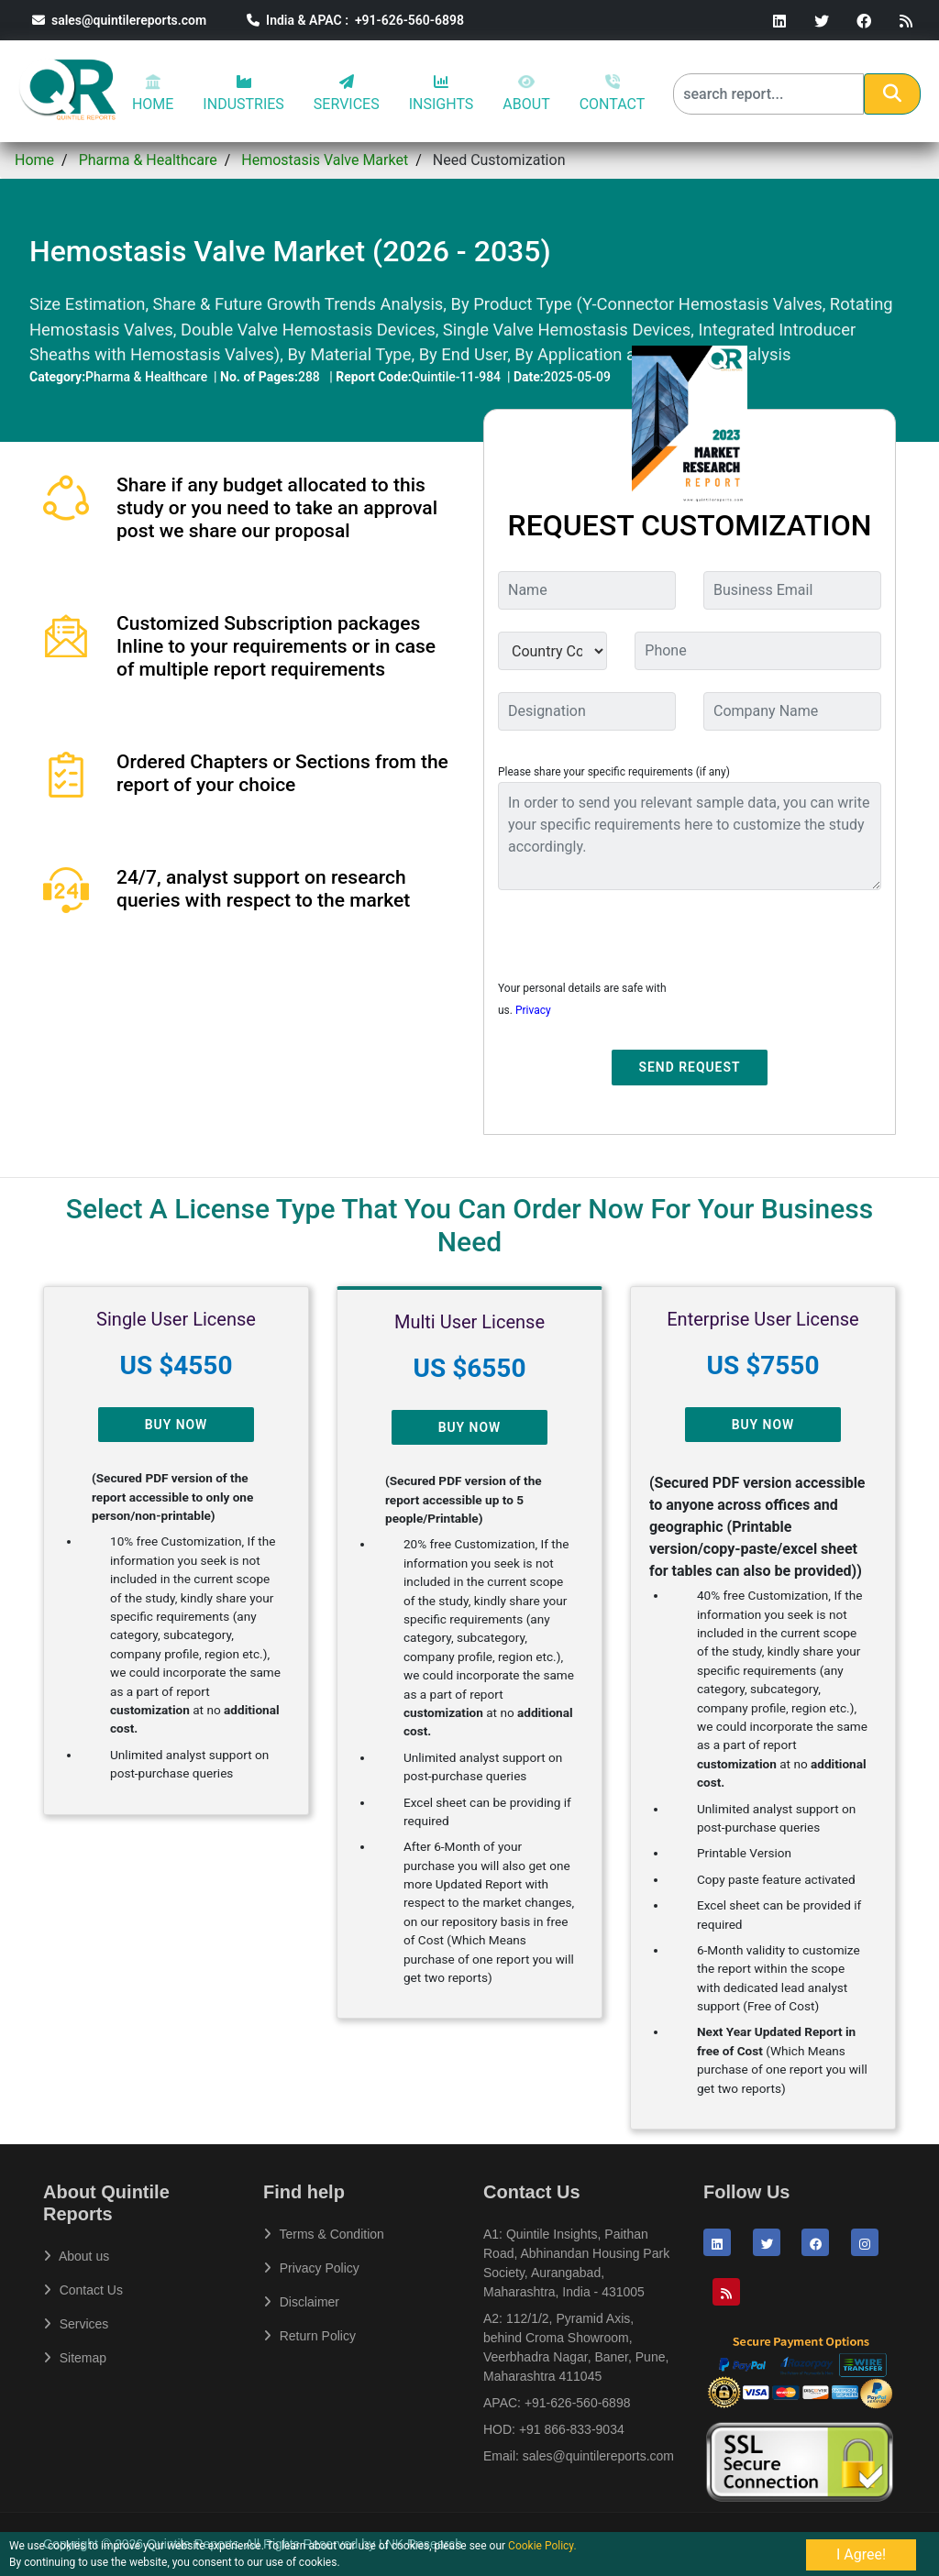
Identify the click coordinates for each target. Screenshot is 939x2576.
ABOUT (526, 93)
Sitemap (74, 2357)
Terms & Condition (323, 2234)
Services (75, 2324)
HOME (152, 93)
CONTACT (613, 93)
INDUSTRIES (243, 93)
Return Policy (309, 2335)
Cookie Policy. (542, 2545)
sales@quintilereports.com (119, 20)
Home (34, 160)
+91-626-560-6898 (578, 2402)
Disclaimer (301, 2302)
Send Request (690, 1067)
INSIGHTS (441, 93)
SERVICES (347, 93)
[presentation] (637, 940)
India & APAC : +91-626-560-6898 (355, 20)
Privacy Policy (311, 2268)
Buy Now (176, 1424)
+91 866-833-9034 (571, 2429)
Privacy (533, 1010)
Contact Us (83, 2290)
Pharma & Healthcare (148, 160)
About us (76, 2256)
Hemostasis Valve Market (324, 160)
